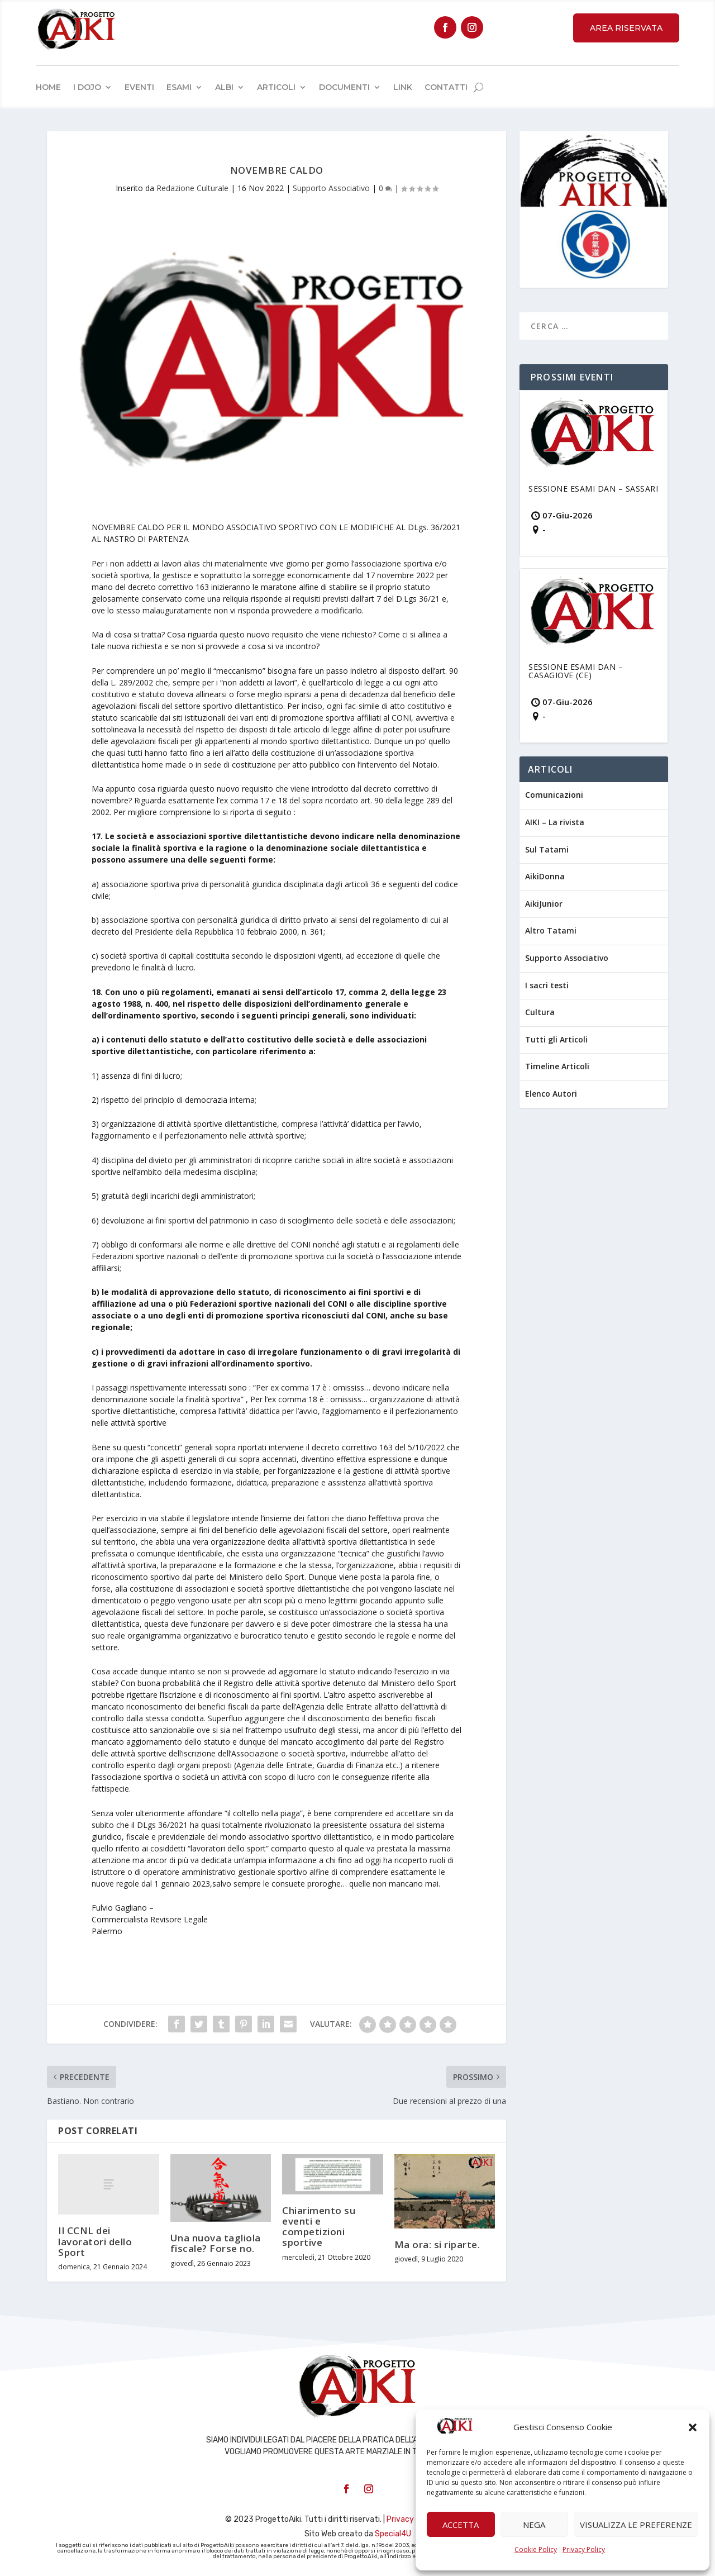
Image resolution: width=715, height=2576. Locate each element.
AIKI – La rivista (554, 822)
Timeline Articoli (557, 1066)
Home (48, 87)
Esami (179, 87)
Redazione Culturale (192, 188)
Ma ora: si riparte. (437, 2244)
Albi (224, 87)
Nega (534, 2524)
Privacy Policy (584, 2549)
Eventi (139, 87)
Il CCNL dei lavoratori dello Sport (95, 2241)
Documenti (344, 87)
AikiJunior (544, 903)
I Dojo (87, 87)
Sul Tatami (547, 849)
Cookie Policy (535, 2549)
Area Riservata (626, 28)
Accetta (460, 2524)
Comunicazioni (554, 794)
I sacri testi (547, 985)
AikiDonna (545, 876)
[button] (692, 2427)
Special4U (393, 2534)
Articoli (276, 87)
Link (402, 87)
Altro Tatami (550, 930)
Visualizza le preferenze (636, 2524)
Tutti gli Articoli (556, 1039)
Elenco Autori (551, 1093)
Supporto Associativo (331, 188)
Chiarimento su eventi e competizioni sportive (318, 2226)
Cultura (540, 1012)
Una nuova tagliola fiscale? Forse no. (215, 2243)
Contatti (446, 87)
